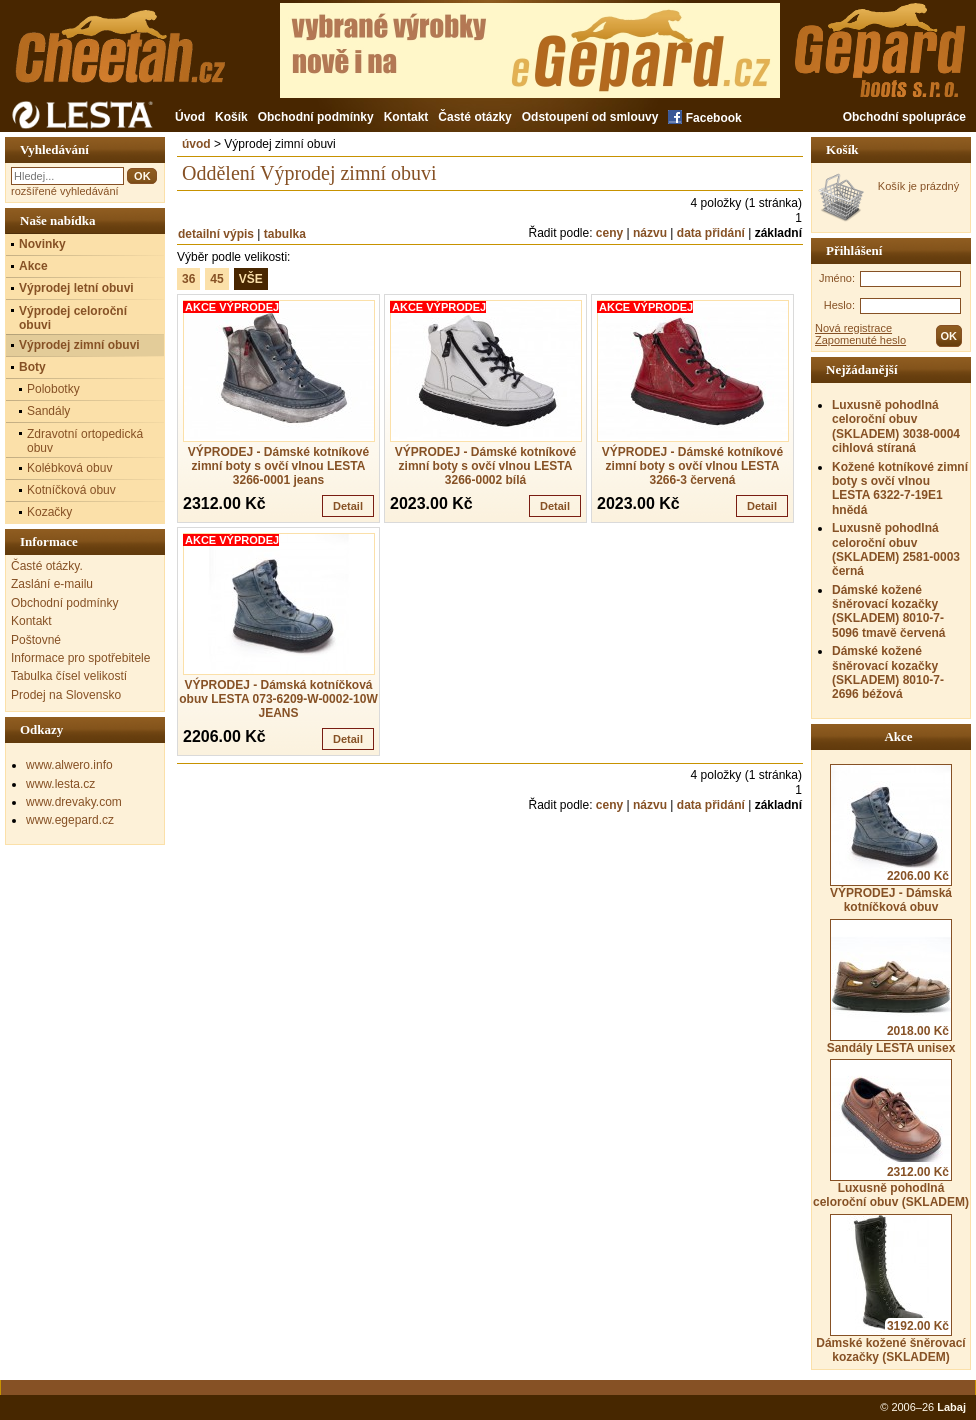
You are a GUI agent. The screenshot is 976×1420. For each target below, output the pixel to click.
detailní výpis (216, 234)
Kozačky (49, 512)
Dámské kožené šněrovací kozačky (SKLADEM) (890, 1289)
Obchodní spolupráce (904, 117)
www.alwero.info (69, 765)
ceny (609, 233)
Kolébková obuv (69, 468)
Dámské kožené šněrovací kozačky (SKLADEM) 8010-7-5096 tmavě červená (888, 611)
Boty (32, 367)
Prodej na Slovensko (66, 695)
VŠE (251, 279)
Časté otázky (474, 117)
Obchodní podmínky (316, 117)
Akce (33, 266)
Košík (231, 117)
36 (188, 279)
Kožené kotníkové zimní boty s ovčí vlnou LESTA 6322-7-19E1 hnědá (900, 488)
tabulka (285, 234)
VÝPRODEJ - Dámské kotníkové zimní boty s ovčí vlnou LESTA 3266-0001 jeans (278, 466)
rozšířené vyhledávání (65, 191)
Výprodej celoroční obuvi (73, 318)
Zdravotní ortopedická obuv (85, 441)
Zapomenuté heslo (860, 340)
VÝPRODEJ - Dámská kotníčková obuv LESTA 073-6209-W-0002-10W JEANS (278, 699)
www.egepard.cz (70, 820)
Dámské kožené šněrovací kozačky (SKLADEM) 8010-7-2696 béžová (888, 672)
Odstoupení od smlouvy (590, 117)
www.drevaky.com (74, 802)
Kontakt (406, 117)
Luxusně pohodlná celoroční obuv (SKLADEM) (891, 1134)
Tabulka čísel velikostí (69, 676)
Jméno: (837, 278)
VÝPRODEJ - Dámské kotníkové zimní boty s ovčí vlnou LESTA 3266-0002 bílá (485, 466)
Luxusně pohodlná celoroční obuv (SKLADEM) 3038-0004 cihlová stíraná (896, 426)
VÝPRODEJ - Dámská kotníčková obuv (891, 839)
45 (216, 279)
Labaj (951, 1407)
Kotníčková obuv (71, 490)
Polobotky (53, 389)
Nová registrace (853, 328)
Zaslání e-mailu (52, 584)
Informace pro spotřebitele (80, 658)
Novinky (42, 244)
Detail (348, 506)
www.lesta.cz (60, 784)
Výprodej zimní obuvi (79, 345)
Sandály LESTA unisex (891, 987)
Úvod (190, 117)
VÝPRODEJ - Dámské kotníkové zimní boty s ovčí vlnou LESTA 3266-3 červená (692, 466)
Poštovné (36, 640)
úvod (196, 144)
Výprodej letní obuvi (76, 288)
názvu (650, 233)
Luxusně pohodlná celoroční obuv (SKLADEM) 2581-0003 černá (896, 549)
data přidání (711, 233)
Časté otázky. (47, 566)
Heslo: (839, 305)
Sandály (48, 411)
